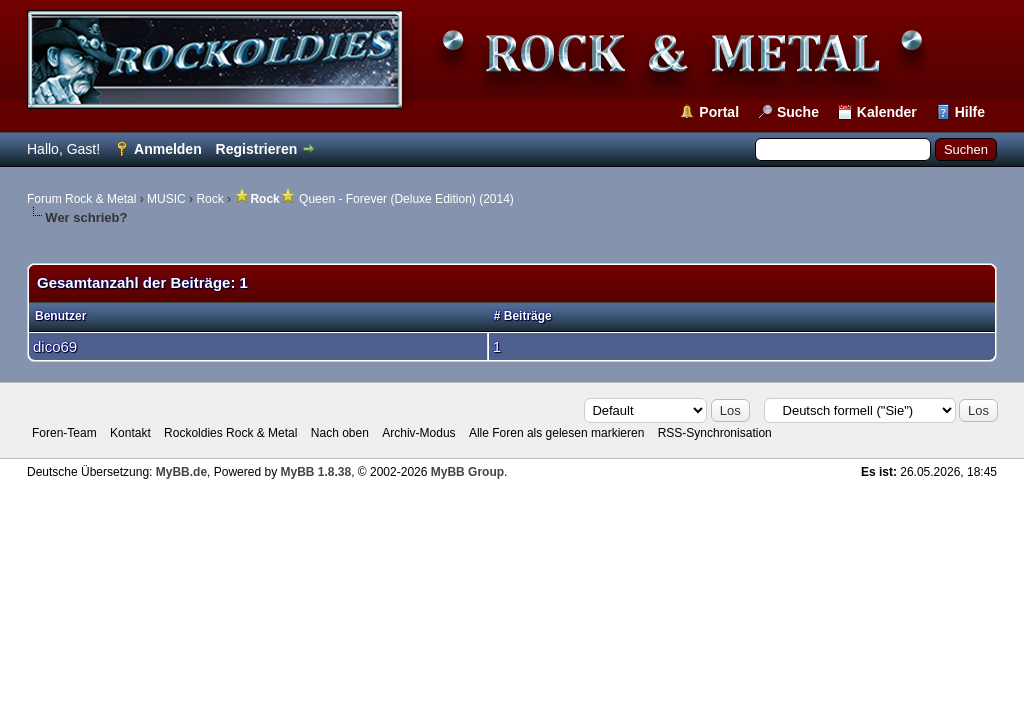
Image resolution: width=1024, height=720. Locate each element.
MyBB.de (181, 472)
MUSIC (166, 199)
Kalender (887, 112)
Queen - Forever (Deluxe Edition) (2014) (373, 199)
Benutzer (60, 316)
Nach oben (340, 433)
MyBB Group (467, 472)
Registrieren (257, 149)
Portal (719, 112)
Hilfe (970, 112)
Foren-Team (64, 433)
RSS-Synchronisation (715, 433)
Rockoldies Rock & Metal (230, 433)
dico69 (55, 346)
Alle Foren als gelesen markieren (556, 433)
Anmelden (168, 149)
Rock (209, 199)
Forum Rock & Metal (81, 199)
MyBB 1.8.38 (315, 472)
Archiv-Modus (418, 433)
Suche (798, 112)
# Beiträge (523, 316)
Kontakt (130, 433)
